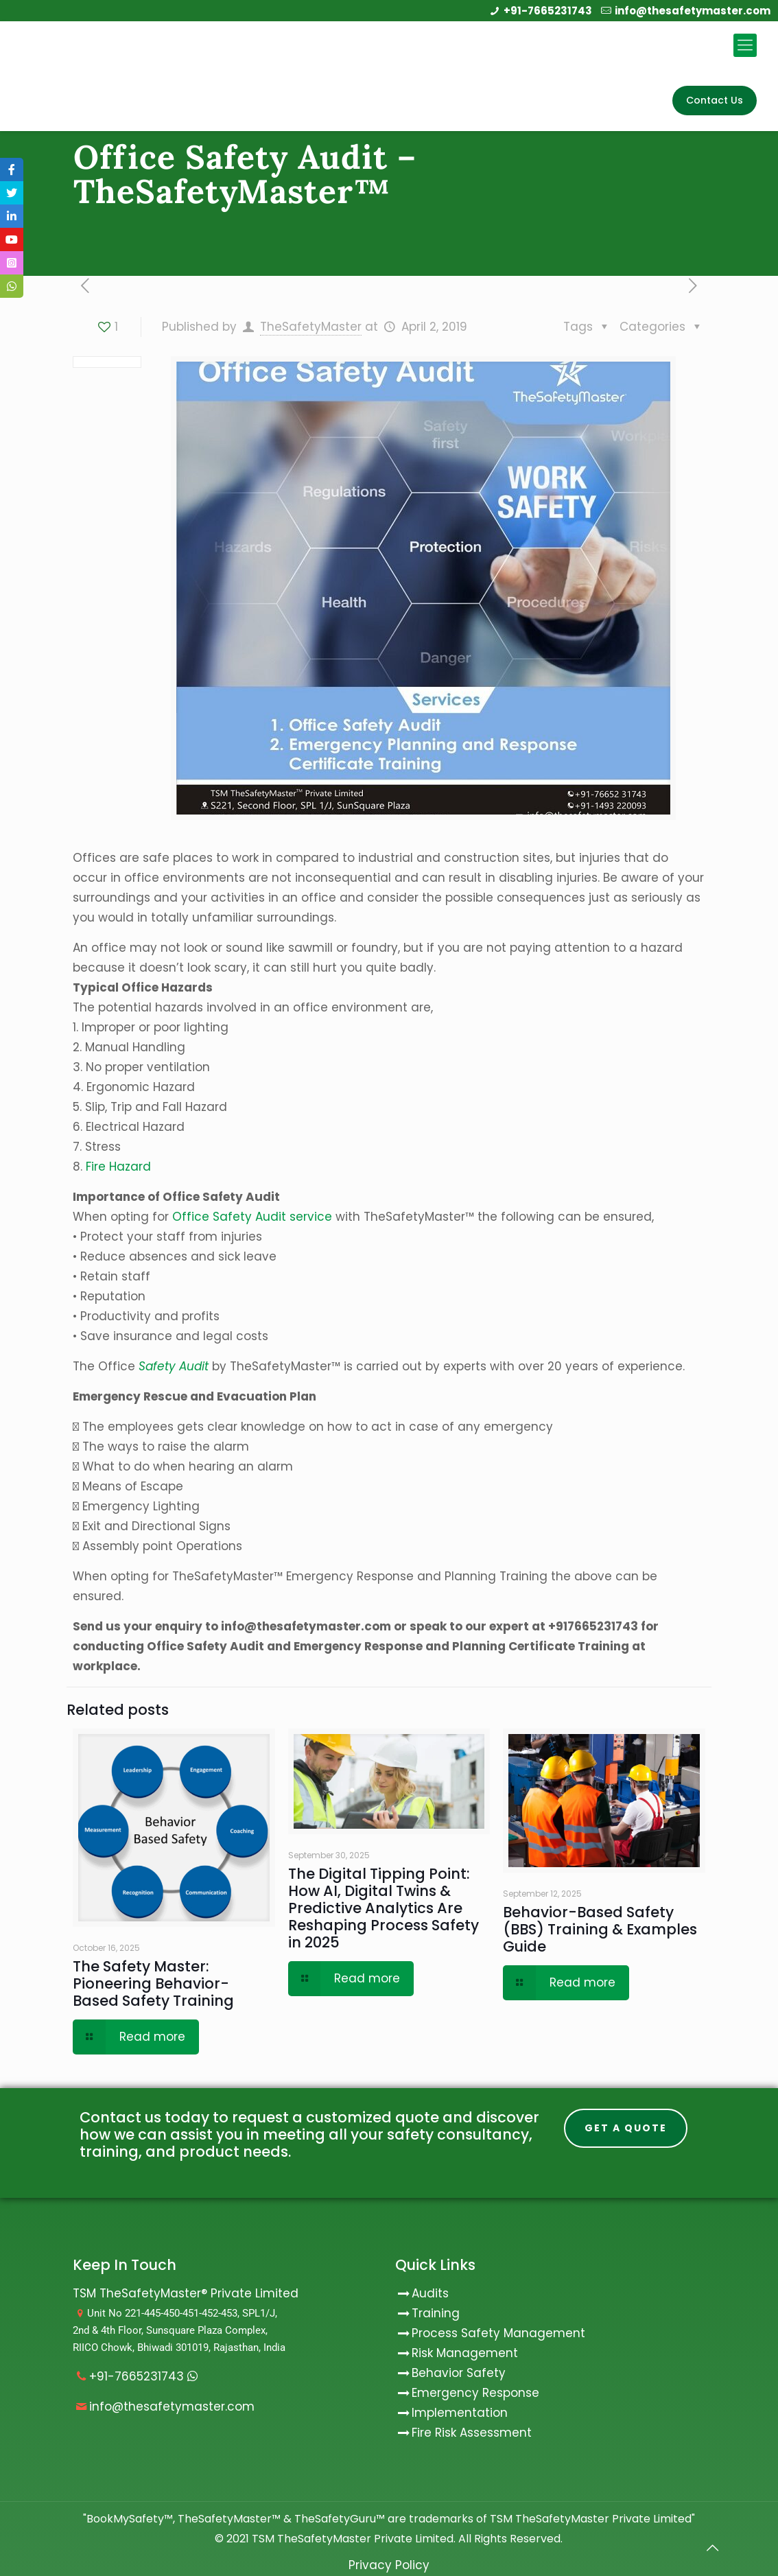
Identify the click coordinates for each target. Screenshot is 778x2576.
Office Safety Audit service (252, 1216)
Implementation (460, 2412)
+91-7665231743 (548, 10)
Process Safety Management (498, 2333)
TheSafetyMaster (311, 326)
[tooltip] (11, 169)
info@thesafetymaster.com (692, 10)
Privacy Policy (389, 2565)
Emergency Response (475, 2393)
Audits (422, 2293)
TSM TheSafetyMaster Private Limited (351, 2538)
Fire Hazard (118, 1166)
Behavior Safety (459, 2373)
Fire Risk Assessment (472, 2432)
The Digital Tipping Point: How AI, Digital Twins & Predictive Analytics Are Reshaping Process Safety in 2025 (383, 1908)
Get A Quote (626, 2129)
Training (436, 2313)
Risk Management (465, 2353)
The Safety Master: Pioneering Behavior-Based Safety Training (153, 1983)
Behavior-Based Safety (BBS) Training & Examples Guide (600, 1929)
